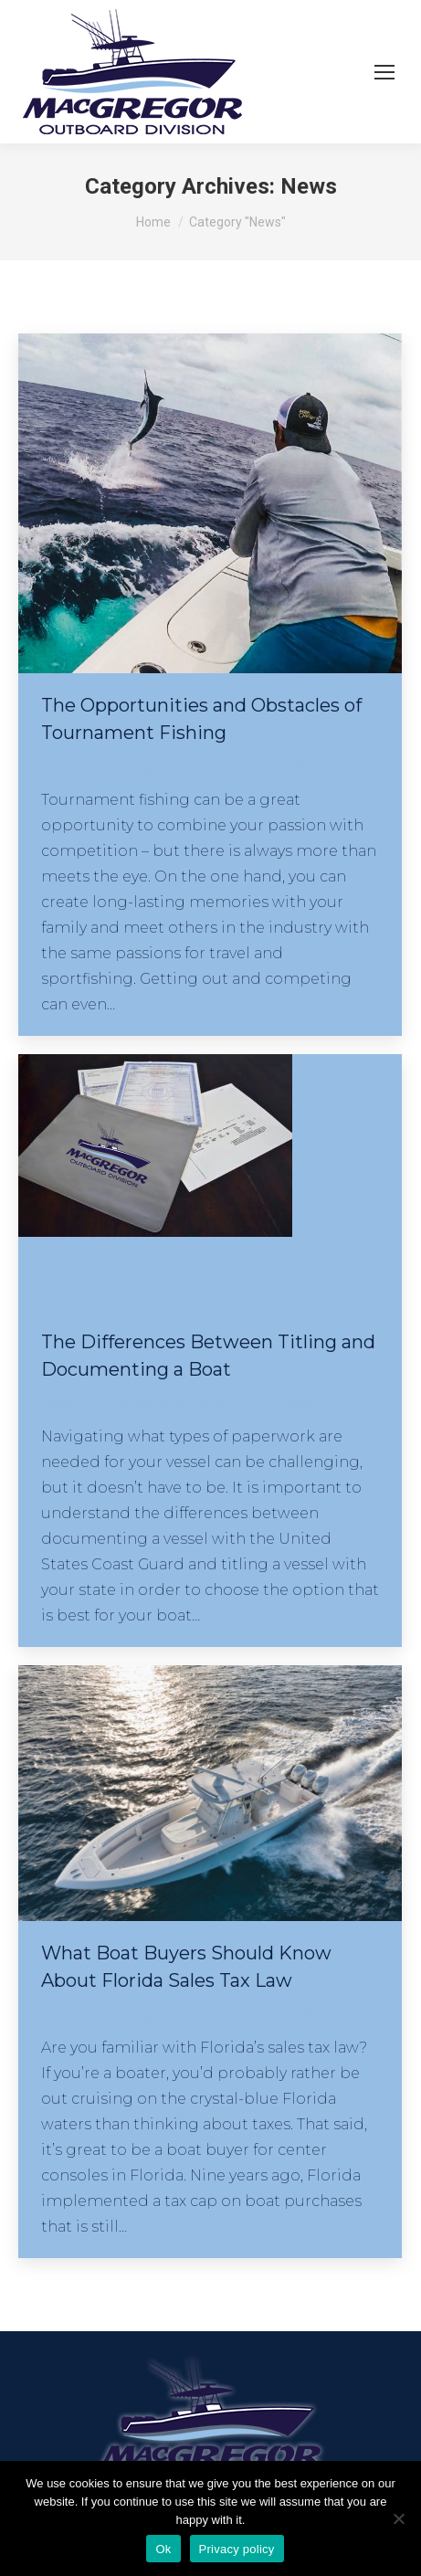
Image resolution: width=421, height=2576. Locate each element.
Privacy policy (237, 2549)
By (163, 766)
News (56, 766)
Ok (163, 2549)
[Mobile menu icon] (384, 72)
